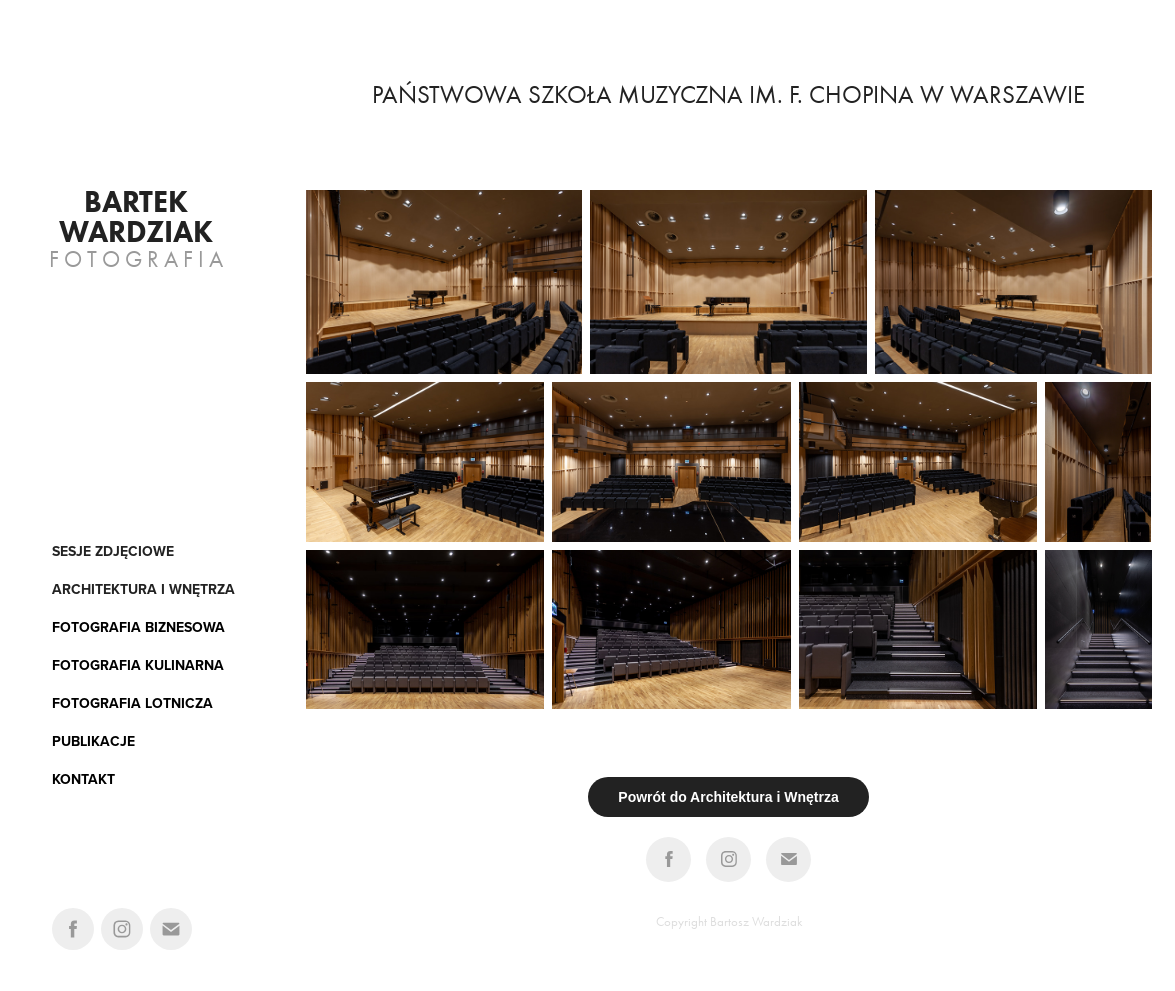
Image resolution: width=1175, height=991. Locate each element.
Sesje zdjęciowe (113, 551)
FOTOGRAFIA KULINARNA (138, 665)
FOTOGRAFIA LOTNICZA (132, 703)
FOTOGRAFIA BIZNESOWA (138, 627)
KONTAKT (83, 779)
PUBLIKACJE (93, 741)
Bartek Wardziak (136, 216)
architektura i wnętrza (143, 589)
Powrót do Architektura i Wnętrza (728, 797)
